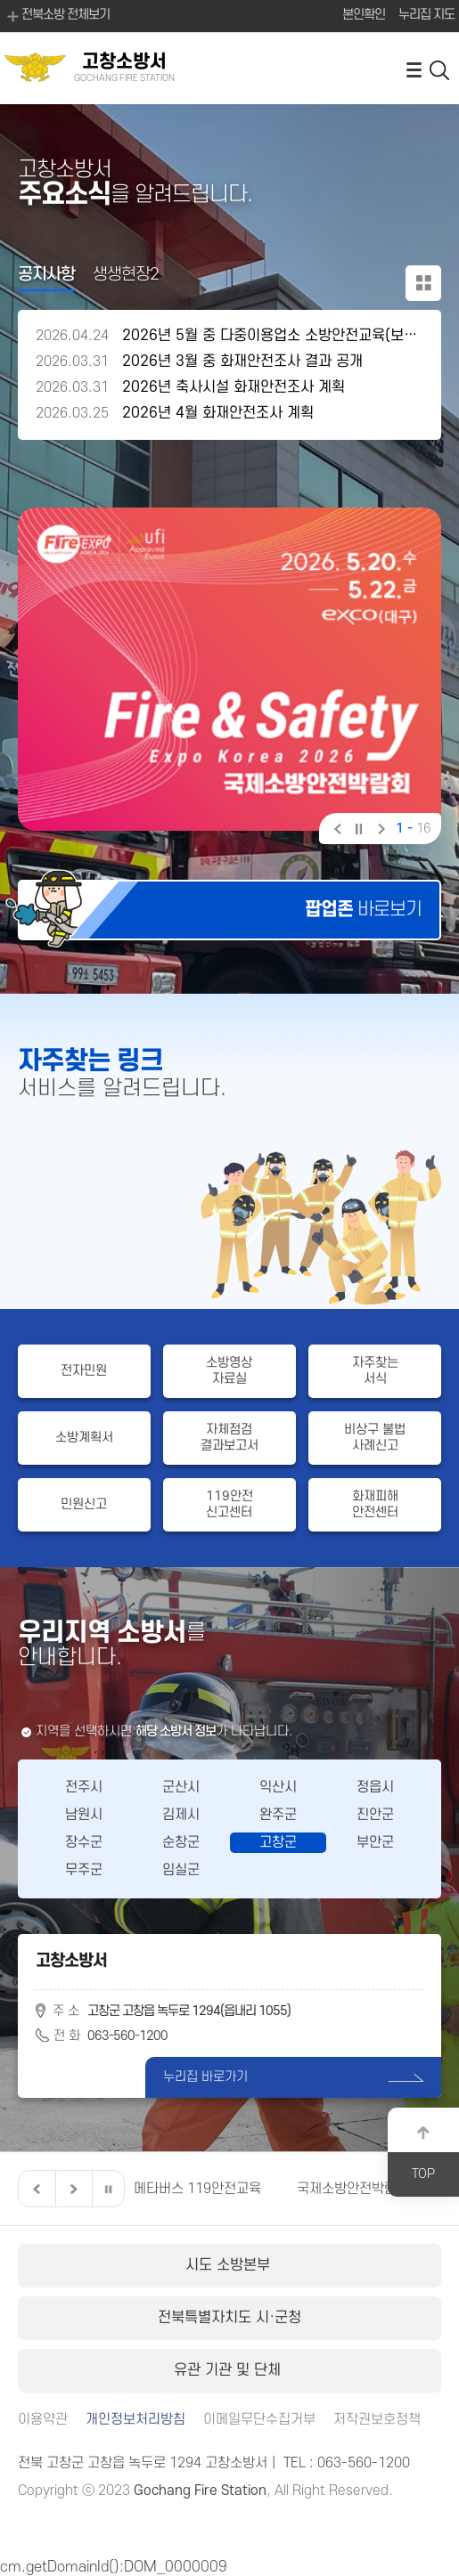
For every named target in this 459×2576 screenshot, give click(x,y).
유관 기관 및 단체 (229, 2370)
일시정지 (357, 830)
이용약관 (43, 2419)
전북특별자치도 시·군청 (229, 2318)
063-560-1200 (127, 2036)
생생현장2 (126, 274)
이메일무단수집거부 (259, 2419)
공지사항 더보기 (423, 283)
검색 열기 (440, 69)
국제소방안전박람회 (353, 2189)
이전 (336, 830)
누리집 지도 (426, 14)
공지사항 (46, 274)
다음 (379, 830)
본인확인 (363, 14)
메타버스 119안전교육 (197, 2189)
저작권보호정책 (377, 2419)
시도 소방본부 (230, 2265)
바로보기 (363, 909)
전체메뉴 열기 (413, 69)
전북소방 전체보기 (57, 16)
